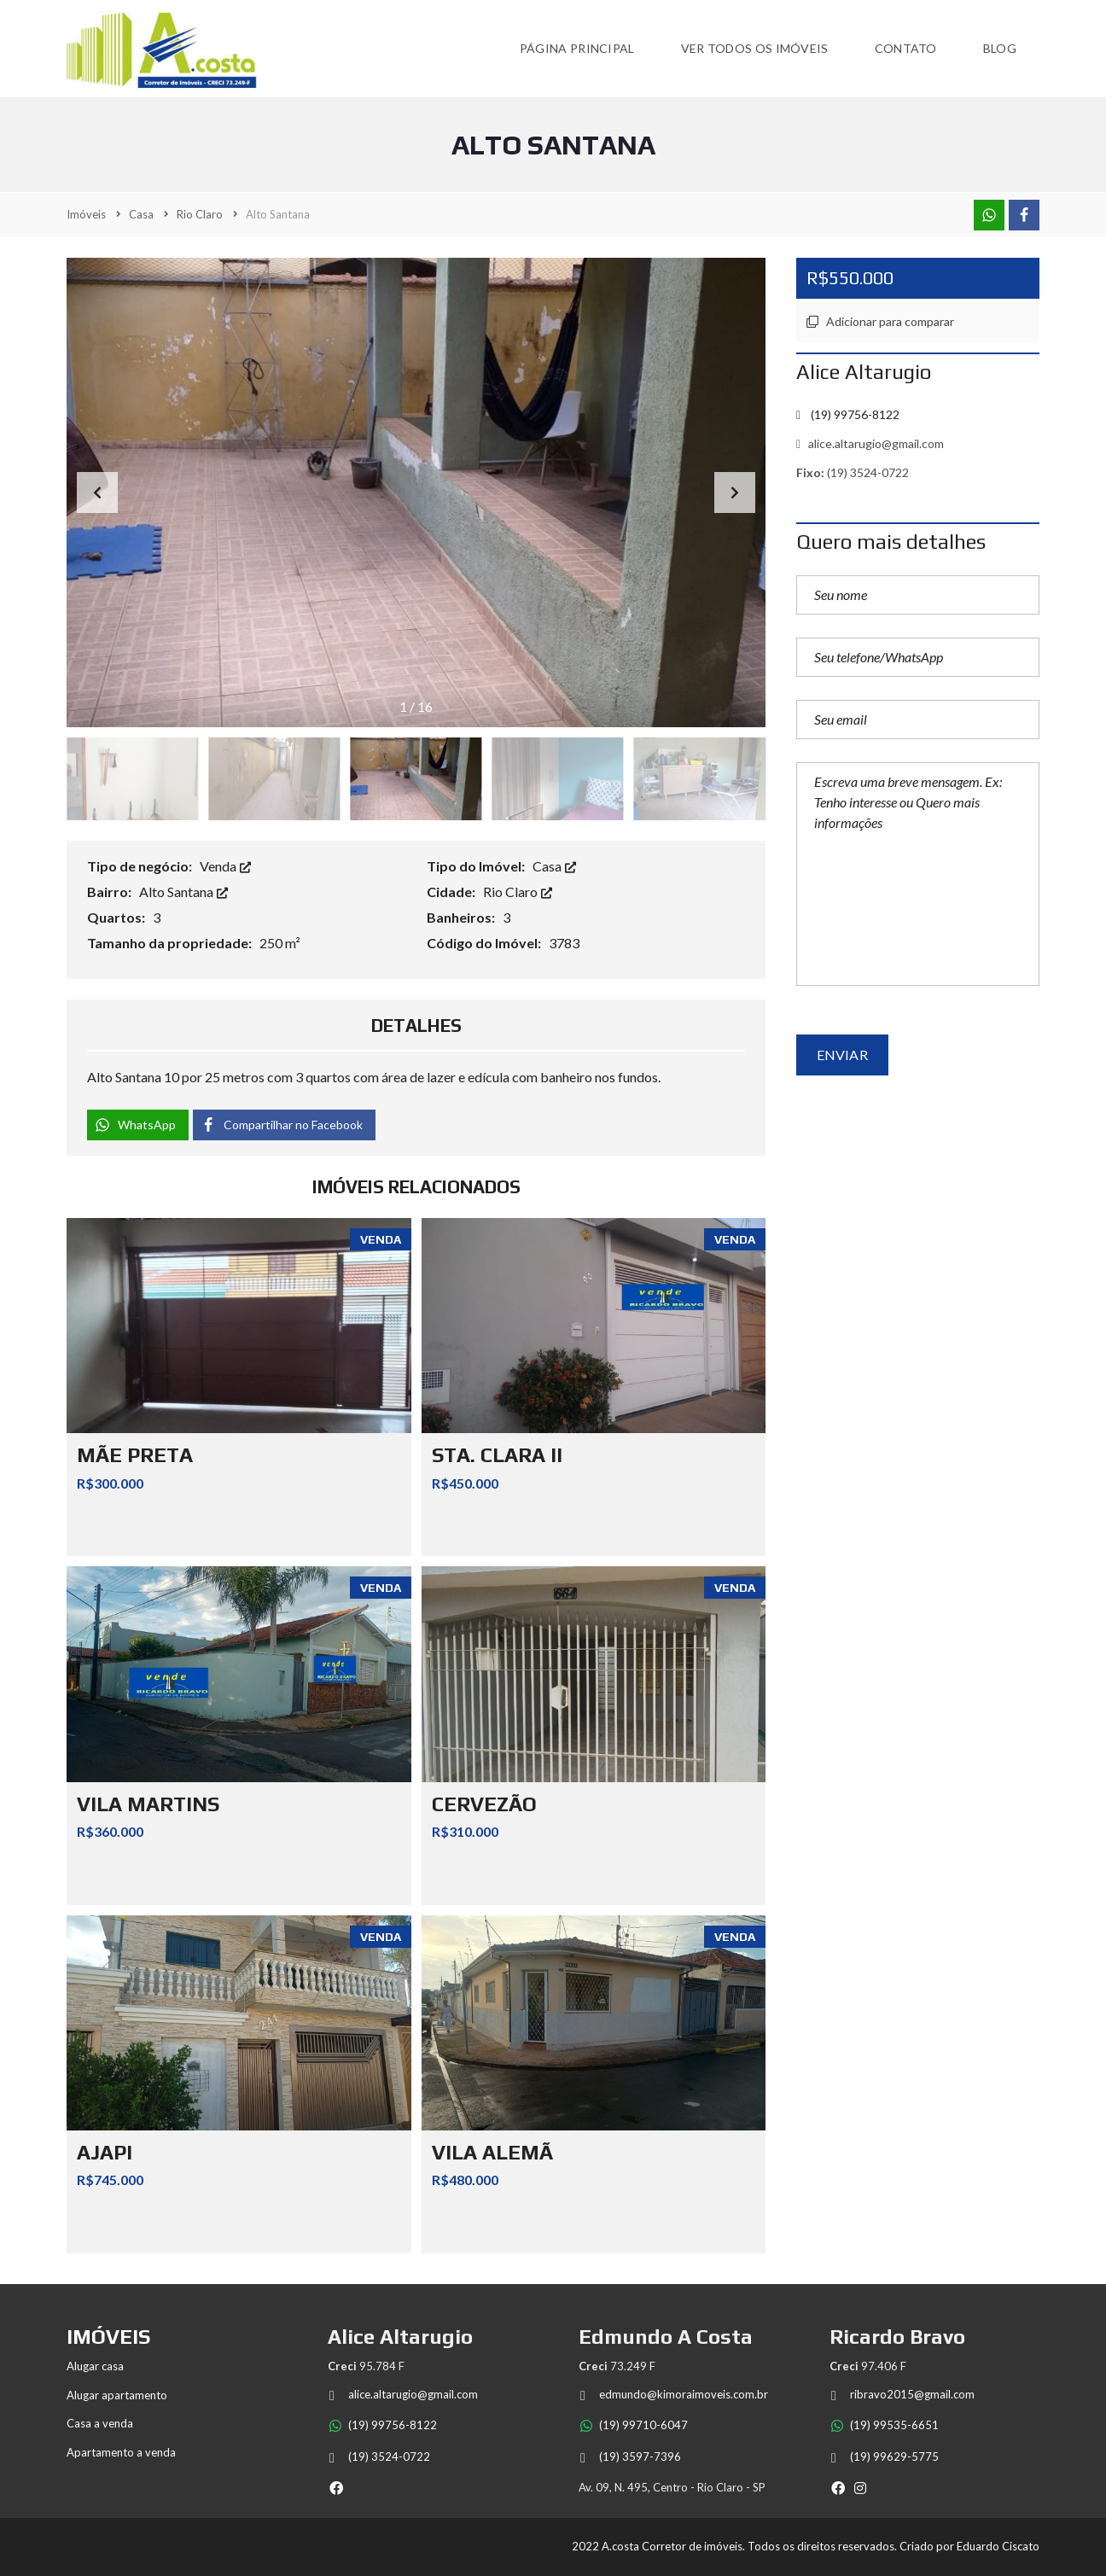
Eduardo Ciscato (998, 2546)
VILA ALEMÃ (492, 2152)
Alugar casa (95, 2366)
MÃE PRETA (135, 1454)
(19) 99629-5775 (884, 2457)
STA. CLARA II (497, 1454)
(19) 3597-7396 (630, 2457)
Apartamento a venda (121, 2452)
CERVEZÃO (484, 1803)
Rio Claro (517, 891)
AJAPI (104, 2152)
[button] (734, 492)
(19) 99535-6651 (884, 2425)
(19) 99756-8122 (382, 2425)
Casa (554, 866)
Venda (225, 866)
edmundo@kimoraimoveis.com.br (673, 2394)
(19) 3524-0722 (379, 2457)
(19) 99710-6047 (633, 2425)
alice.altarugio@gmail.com (870, 443)
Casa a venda (100, 2423)
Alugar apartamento (117, 2395)
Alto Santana (183, 891)
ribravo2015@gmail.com (902, 2394)
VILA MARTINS (148, 1803)
